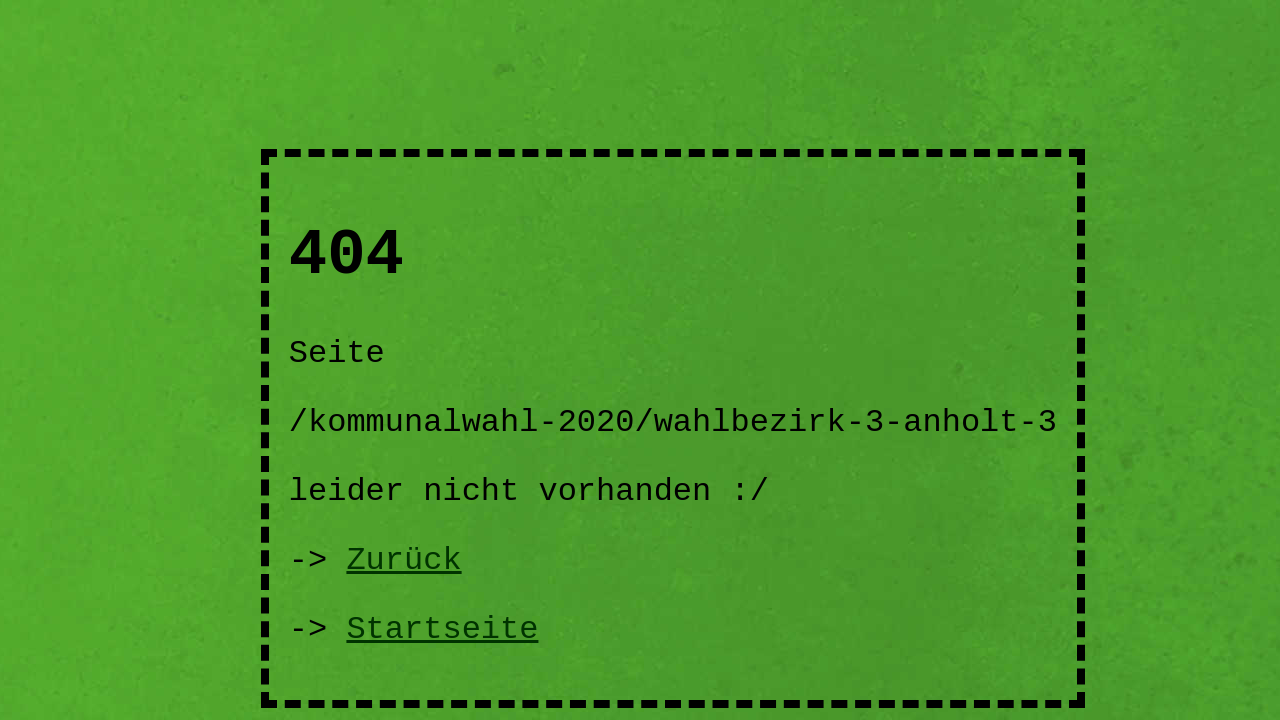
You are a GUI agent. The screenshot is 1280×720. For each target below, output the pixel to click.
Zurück (403, 560)
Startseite (442, 629)
